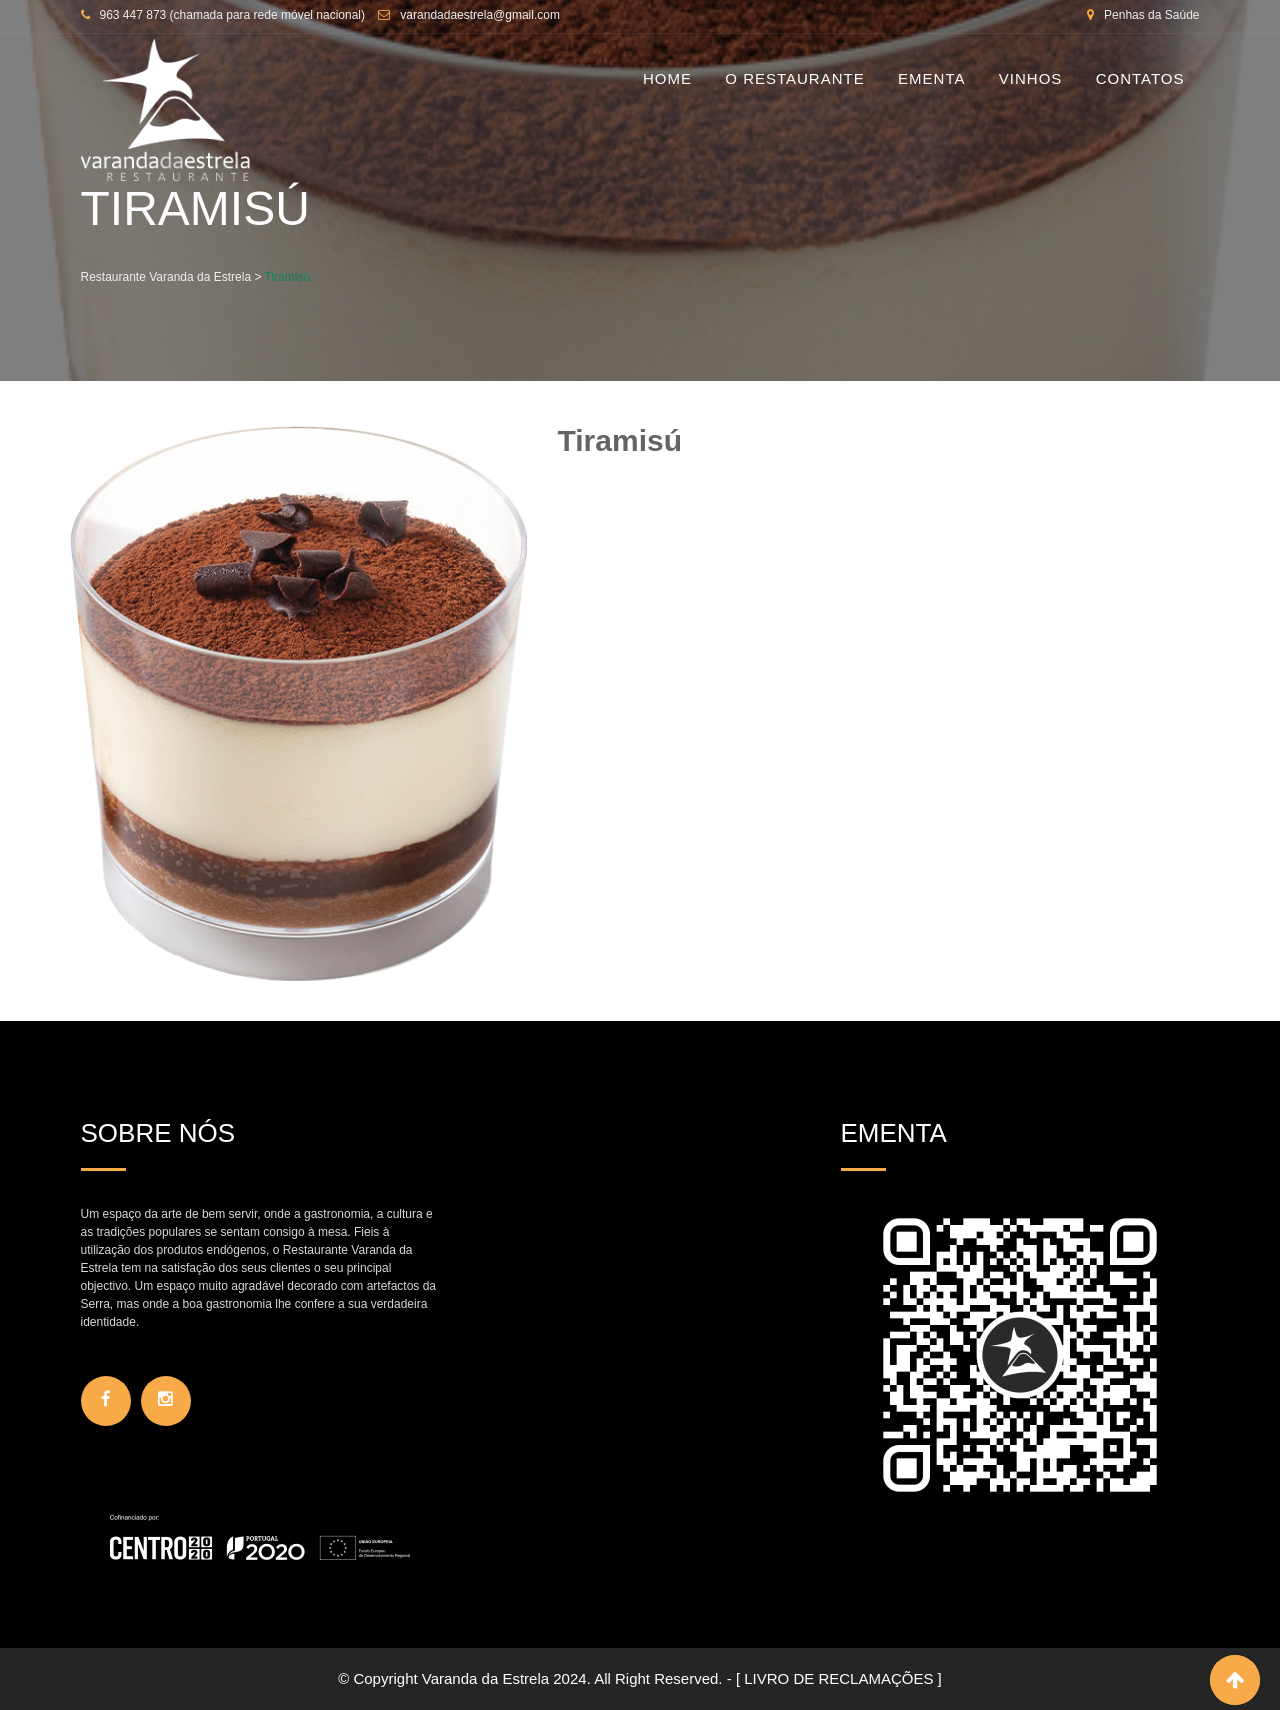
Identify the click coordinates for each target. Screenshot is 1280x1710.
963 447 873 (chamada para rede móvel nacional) (233, 15)
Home (667, 78)
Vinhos (1031, 78)
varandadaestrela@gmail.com (480, 15)
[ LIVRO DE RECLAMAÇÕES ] (839, 1678)
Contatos (1140, 78)
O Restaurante (794, 78)
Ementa (931, 78)
